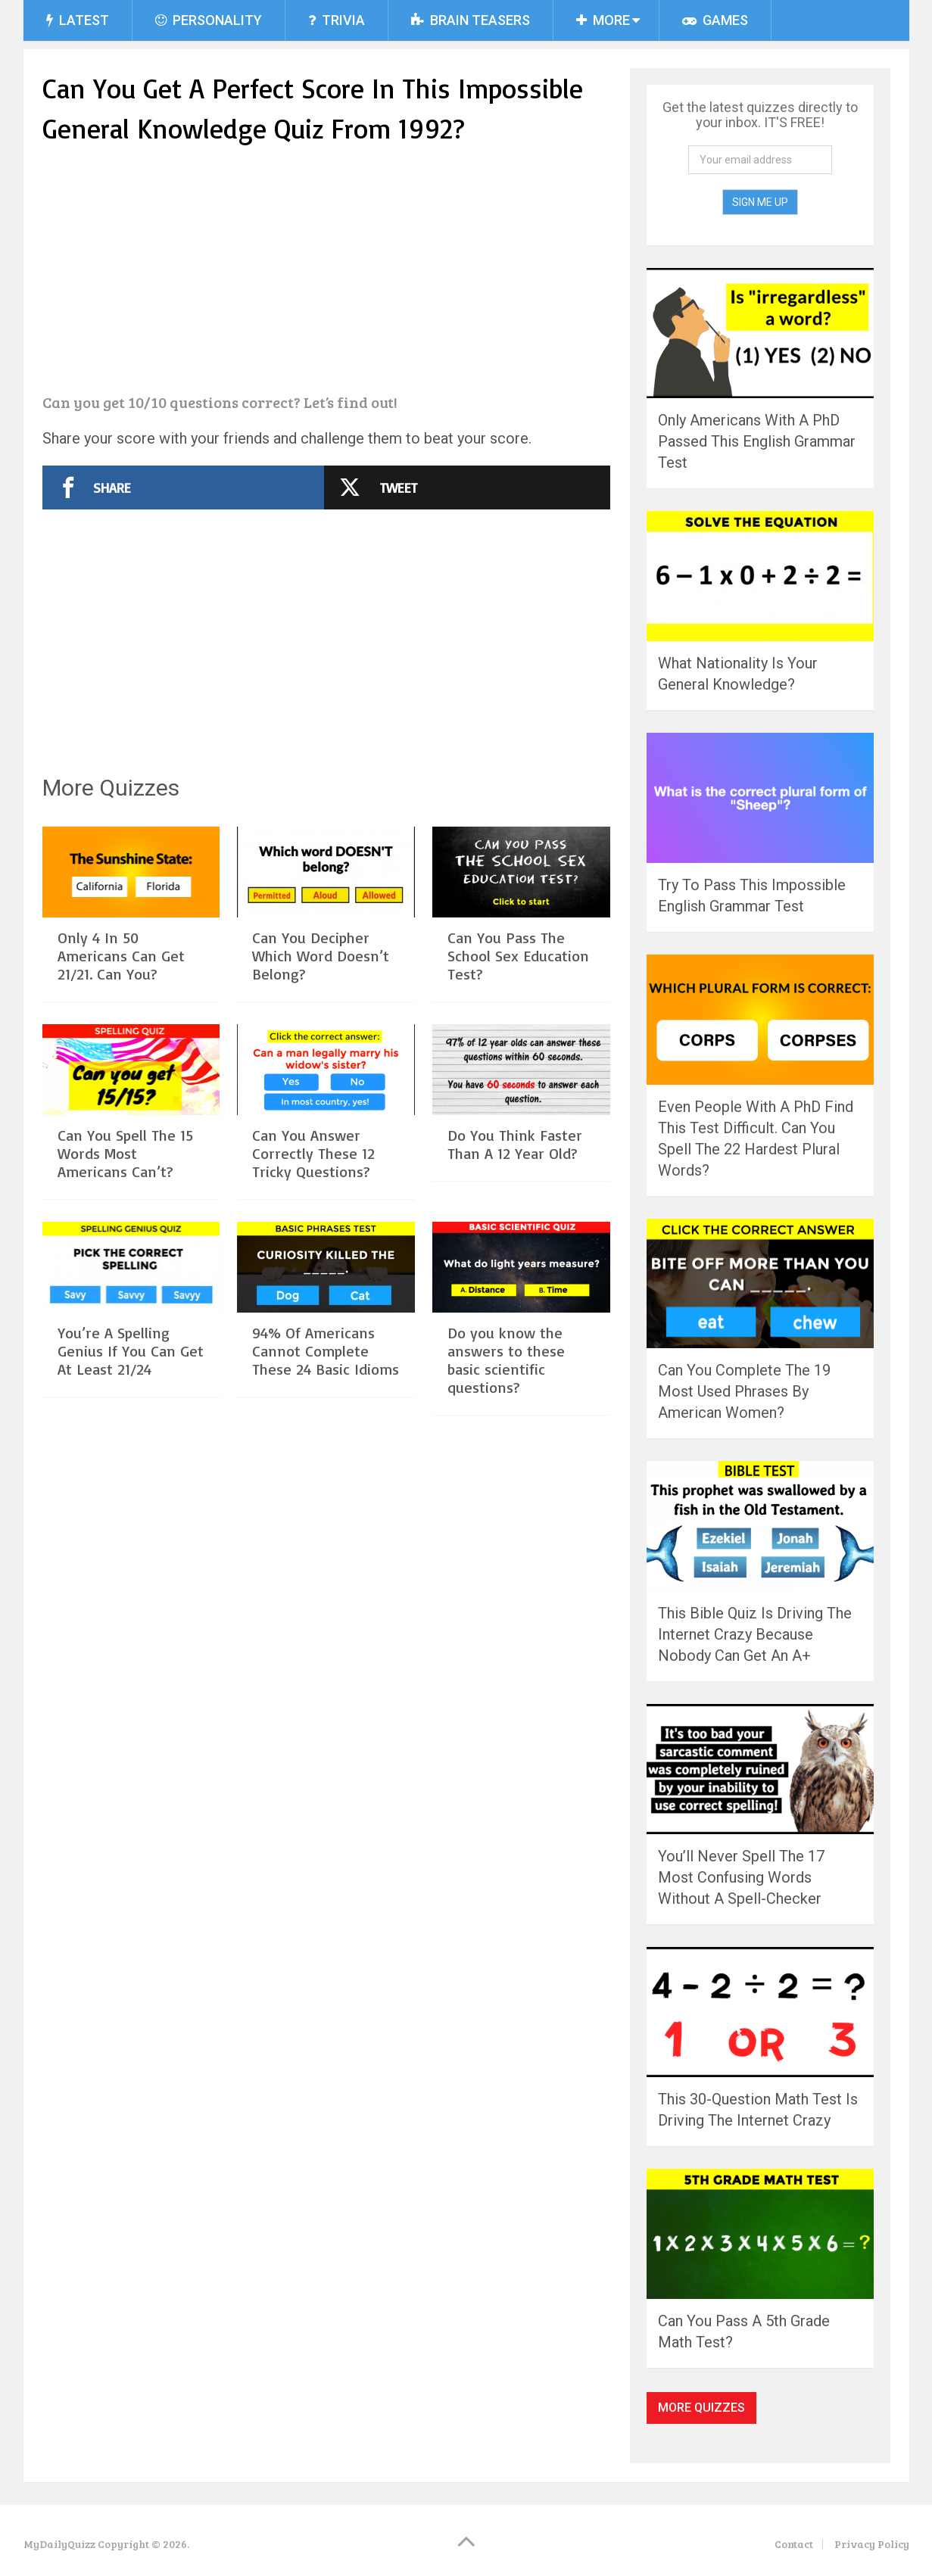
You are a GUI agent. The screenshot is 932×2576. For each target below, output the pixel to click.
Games (715, 20)
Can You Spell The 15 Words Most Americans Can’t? (125, 1153)
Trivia (336, 20)
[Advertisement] (326, 271)
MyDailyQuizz (59, 2544)
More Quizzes (701, 2407)
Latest (77, 20)
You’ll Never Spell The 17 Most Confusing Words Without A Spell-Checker (741, 1877)
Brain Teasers (470, 20)
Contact (794, 2544)
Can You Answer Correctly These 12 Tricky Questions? (313, 1153)
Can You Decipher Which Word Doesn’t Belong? (320, 955)
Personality (208, 20)
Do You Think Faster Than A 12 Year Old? (514, 1144)
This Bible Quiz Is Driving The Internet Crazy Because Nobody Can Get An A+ (755, 1634)
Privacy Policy (871, 2544)
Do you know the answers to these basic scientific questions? (506, 1360)
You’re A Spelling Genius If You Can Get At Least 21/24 (131, 1350)
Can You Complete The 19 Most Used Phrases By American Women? (744, 1391)
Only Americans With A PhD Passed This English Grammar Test (757, 441)
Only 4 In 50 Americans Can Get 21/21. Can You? (121, 955)
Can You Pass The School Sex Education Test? (518, 955)
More (603, 20)
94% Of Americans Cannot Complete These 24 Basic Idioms (325, 1350)
